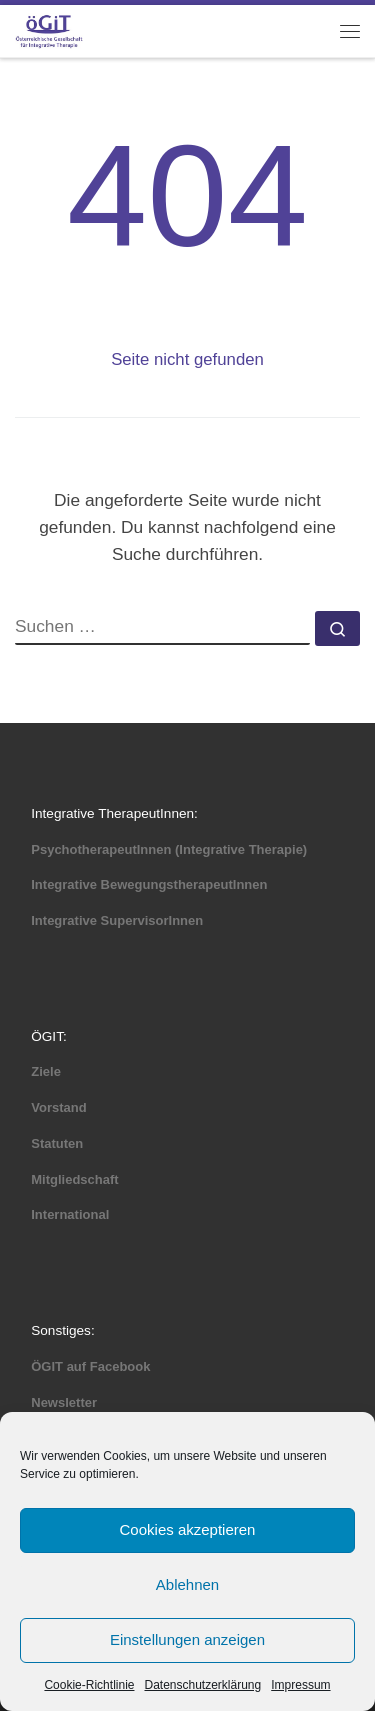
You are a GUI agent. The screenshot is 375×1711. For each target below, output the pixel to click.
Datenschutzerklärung (202, 1685)
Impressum (300, 1685)
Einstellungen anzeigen (187, 1639)
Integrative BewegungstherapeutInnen (149, 884)
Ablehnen (187, 1584)
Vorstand (58, 1107)
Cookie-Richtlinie (89, 1685)
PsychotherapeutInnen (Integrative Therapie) (169, 849)
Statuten (57, 1143)
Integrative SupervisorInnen (117, 920)
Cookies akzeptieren (188, 1529)
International (70, 1214)
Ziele (46, 1071)
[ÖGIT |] (49, 29)
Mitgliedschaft (74, 1179)
